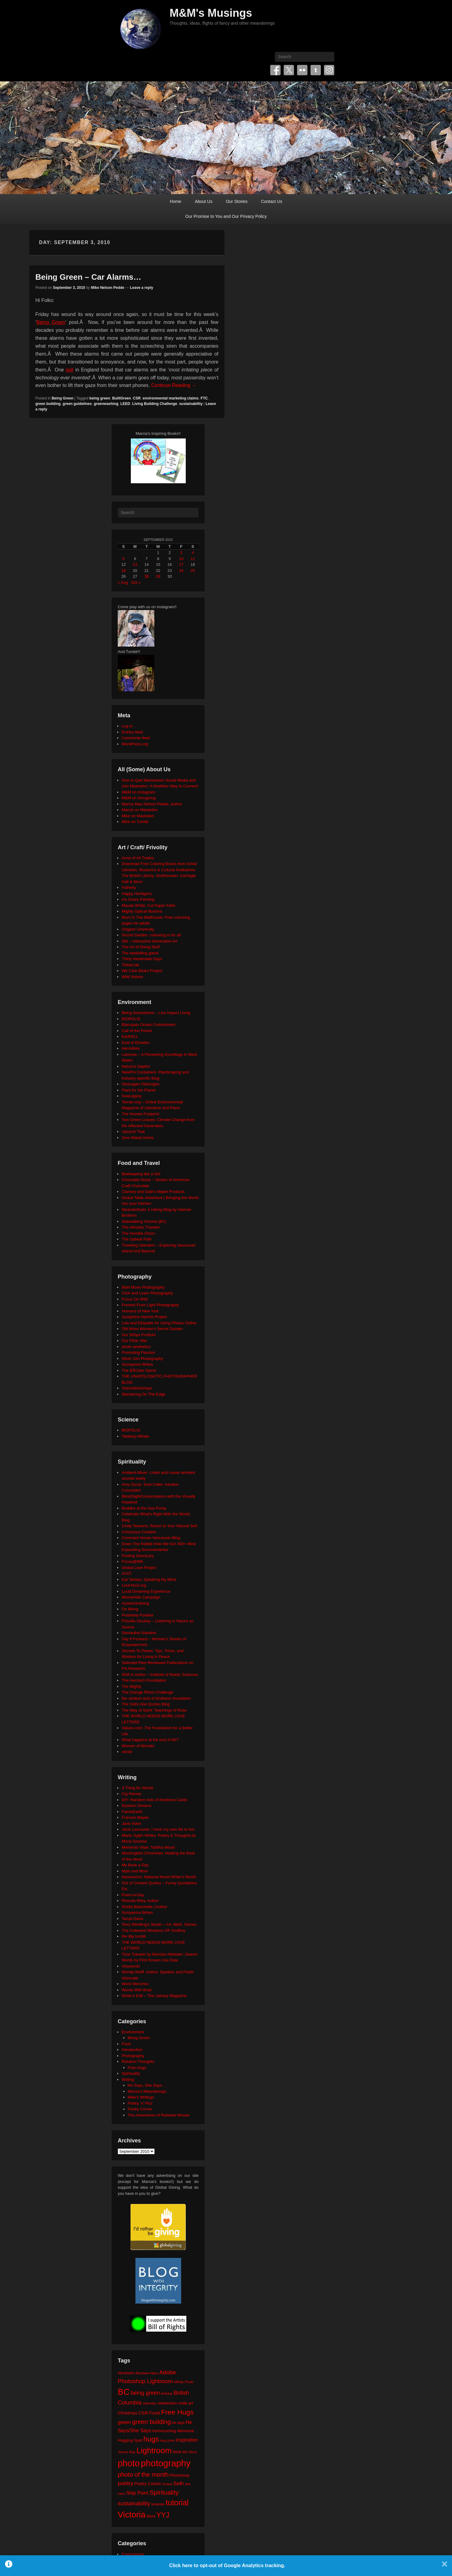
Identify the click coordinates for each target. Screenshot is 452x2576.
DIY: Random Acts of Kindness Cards (154, 1799)
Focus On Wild (135, 1299)
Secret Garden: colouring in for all (151, 935)
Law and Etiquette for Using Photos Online (159, 1323)
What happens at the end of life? (150, 1739)
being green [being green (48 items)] (145, 2393)
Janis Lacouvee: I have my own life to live (158, 1829)
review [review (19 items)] (167, 2484)
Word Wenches (135, 1984)
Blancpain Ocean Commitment (148, 1024)
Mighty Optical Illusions (142, 911)
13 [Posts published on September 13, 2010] (135, 564)
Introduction (132, 2049)
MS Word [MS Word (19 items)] (189, 2452)
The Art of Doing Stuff (141, 947)
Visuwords (131, 1966)
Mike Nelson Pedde (107, 288)
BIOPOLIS (131, 1019)
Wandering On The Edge (143, 1394)
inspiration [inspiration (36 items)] (187, 2440)
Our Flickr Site (134, 1340)
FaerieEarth (132, 1811)
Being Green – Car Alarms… (88, 277)
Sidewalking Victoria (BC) (144, 1221)
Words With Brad (137, 1990)
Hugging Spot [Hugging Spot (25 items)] (130, 2440)
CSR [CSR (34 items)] (143, 2412)
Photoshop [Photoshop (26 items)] (179, 2475)
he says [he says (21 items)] (178, 2423)
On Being (130, 1609)
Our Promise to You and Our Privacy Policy (226, 216)
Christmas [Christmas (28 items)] (127, 2413)
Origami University (138, 929)
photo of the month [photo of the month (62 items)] (143, 2474)
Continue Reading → (174, 385)
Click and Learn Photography (147, 1293)
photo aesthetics (136, 1346)
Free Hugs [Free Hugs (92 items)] (177, 2412)
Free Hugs (137, 2067)
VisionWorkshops (137, 1388)
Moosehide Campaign (141, 1597)
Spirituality (131, 2073)
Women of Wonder (138, 1746)
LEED (125, 404)
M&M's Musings (211, 13)
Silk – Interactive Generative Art (149, 941)
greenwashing (106, 404)
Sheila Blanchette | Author (144, 1906)
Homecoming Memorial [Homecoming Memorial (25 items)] (173, 2431)
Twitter (289, 70)
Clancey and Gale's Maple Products (153, 1191)
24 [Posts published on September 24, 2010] (181, 570)
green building (48, 404)
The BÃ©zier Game (139, 1370)
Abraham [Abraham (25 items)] (126, 2373)
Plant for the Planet (139, 1090)
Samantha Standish (139, 1632)
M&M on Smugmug (139, 798)
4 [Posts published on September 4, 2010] (193, 552)
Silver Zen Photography (142, 1358)
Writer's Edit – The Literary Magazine (154, 1995)
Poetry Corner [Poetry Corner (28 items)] (147, 2483)
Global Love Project (139, 1567)
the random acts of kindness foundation (156, 1698)
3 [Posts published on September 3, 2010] (181, 552)
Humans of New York (140, 1311)
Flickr (302, 70)
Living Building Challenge (154, 404)
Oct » (136, 582)
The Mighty (131, 1686)
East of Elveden (135, 1042)
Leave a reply (141, 288)
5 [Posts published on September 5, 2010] (123, 558)
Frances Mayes (135, 1817)
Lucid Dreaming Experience (146, 1591)
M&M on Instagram (138, 792)
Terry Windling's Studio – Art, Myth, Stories (159, 1924)
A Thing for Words (137, 1788)
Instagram (329, 70)
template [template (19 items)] (158, 2504)
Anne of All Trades (138, 858)
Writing (128, 2079)
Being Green (51, 322)
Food (126, 2044)
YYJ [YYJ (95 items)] (162, 2515)
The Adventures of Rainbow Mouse (158, 2115)
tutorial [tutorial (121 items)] (177, 2502)
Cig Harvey (131, 1793)
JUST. (127, 1573)
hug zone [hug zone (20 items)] (167, 2440)
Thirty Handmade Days (142, 958)
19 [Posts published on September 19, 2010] (123, 570)
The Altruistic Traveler (141, 1227)
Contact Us (271, 201)
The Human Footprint (140, 1114)
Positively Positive (137, 1615)
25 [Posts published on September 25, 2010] (193, 570)
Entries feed (132, 732)
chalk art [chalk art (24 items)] (185, 2403)
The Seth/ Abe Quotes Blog (146, 1704)
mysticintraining (135, 1603)
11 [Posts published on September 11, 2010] (193, 558)
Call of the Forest (137, 1030)
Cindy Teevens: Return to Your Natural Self (159, 1526)
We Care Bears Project (142, 970)
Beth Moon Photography (143, 1287)
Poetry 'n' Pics (140, 2103)
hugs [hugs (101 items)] (151, 2439)
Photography (133, 2055)
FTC (204, 398)
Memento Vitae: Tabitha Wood (148, 1847)
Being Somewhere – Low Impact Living (156, 1012)
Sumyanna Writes (137, 1364)
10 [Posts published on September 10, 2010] (181, 558)
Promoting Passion (138, 1352)
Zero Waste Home (138, 1137)
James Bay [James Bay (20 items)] (126, 2452)
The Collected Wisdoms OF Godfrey (153, 1930)
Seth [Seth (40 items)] (178, 2483)
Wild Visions (132, 976)
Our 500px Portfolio (139, 1334)
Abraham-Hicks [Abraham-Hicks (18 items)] (146, 2373)
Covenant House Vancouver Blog (151, 1537)
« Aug (123, 582)
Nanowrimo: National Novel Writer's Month (159, 1877)
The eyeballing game (140, 953)
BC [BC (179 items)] (124, 2392)
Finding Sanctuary (138, 1555)
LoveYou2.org (134, 1585)
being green (99, 398)
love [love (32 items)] (177, 2451)
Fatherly (129, 887)
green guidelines (77, 404)
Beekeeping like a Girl (141, 1174)
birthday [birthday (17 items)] (167, 2393)
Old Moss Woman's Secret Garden (152, 1328)
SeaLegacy (132, 1096)
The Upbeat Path (137, 1239)
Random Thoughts (138, 2061)
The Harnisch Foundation (144, 1680)
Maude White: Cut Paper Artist (148, 905)
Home (175, 201)
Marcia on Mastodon (140, 809)
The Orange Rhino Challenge (147, 1692)
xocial (127, 1751)
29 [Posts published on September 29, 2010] (158, 576)
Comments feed (136, 738)
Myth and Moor (135, 1871)
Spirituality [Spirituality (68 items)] (163, 2492)
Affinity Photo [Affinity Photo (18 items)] (184, 2382)
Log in (127, 726)
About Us (204, 201)
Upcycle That (133, 1131)
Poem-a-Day (133, 1895)
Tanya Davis (132, 1918)
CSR (137, 398)
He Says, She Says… (147, 2085)
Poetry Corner (140, 2109)
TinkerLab (130, 965)
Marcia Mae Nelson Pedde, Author (152, 804)
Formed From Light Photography (150, 1305)
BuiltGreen (121, 398)
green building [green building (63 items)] (151, 2421)
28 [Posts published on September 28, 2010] (146, 576)
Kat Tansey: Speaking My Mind (149, 1579)
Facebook (275, 70)
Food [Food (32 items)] (154, 2412)
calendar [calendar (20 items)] (149, 2403)
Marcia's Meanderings (147, 2091)
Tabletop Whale (135, 1436)
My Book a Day (135, 1865)
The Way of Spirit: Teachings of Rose (154, 1710)
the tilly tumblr (134, 1936)
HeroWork (130, 1048)
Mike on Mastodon (138, 816)
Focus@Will (132, 1561)
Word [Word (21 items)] (151, 2516)
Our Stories (237, 201)
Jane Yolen (131, 1823)
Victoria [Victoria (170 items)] (131, 2514)
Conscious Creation (139, 1532)
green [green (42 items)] (124, 2422)
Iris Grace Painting (138, 899)
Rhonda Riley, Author (140, 1900)
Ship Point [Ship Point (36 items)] (137, 2493)
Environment (133, 2032)
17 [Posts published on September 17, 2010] (181, 564)
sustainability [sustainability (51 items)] (134, 2503)
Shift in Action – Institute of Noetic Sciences (160, 1674)
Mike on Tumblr (135, 821)
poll (70, 369)
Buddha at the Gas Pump (144, 1508)
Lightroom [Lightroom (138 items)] (153, 2450)
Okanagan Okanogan (141, 1084)
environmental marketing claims (171, 398)
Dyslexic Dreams (137, 1805)
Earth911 (130, 1036)
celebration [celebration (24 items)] (167, 2403)
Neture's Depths (136, 1066)
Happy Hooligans (137, 893)
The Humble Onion (138, 1233)
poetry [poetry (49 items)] (125, 2483)
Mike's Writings (141, 2097)
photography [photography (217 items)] (166, 2463)
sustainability (191, 404)
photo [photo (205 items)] (129, 2463)
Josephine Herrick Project (144, 1317)
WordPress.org (135, 744)
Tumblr (315, 70)
